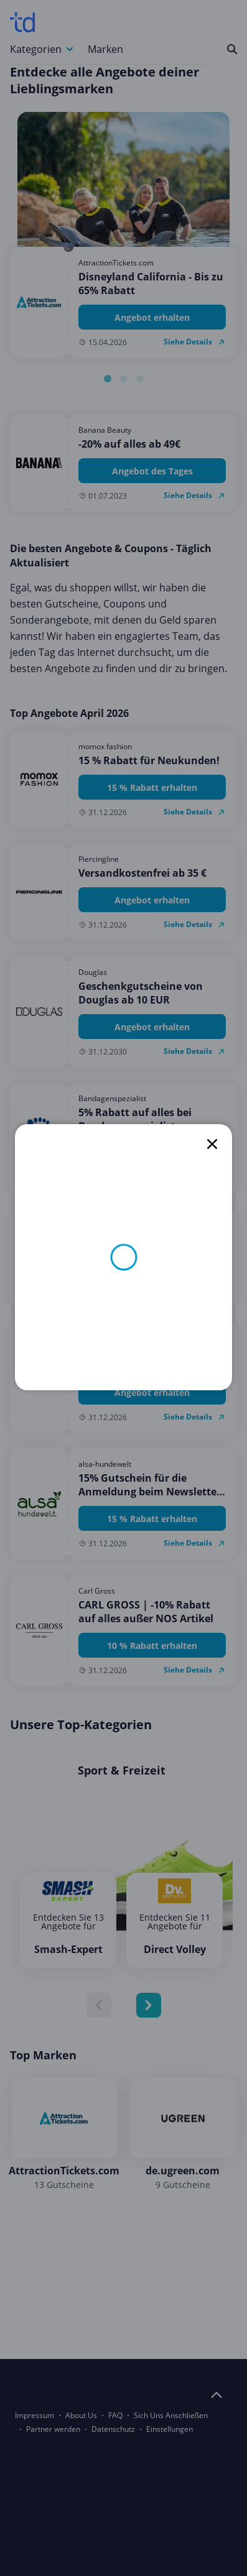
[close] (212, 1144)
